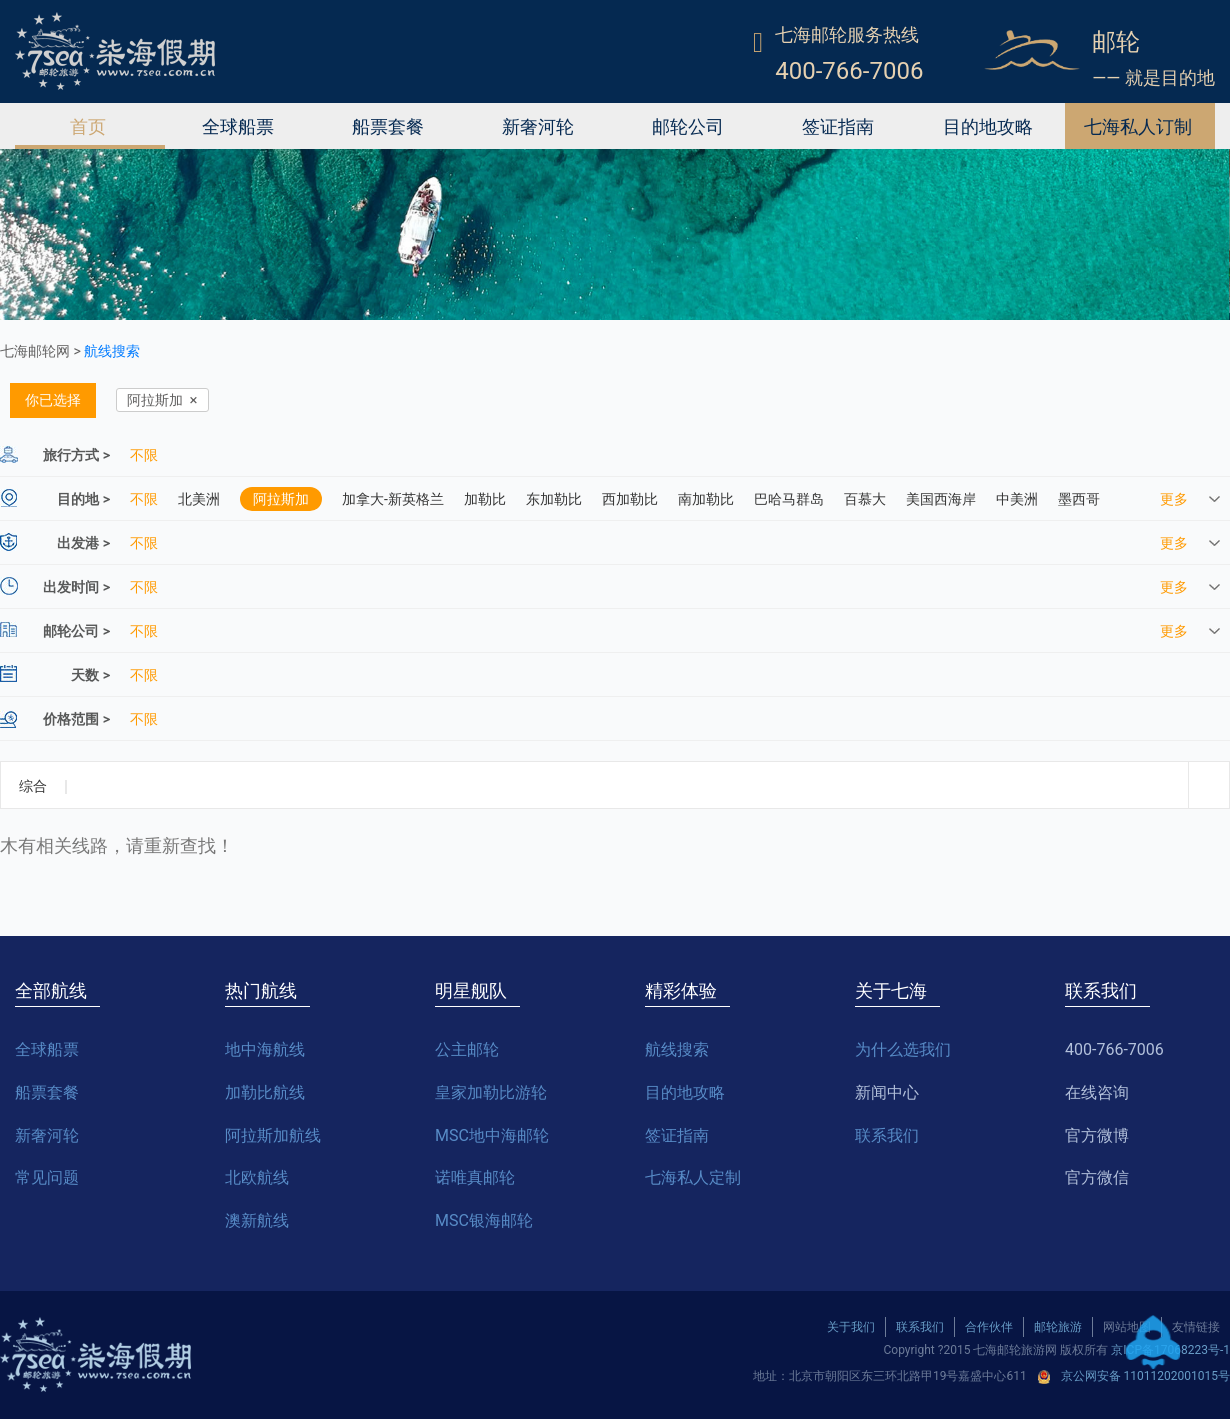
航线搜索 (112, 351)
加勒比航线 (265, 1092)
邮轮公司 (688, 126)
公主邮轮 (467, 1049)
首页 (88, 126)
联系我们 (887, 1135)
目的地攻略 (988, 126)
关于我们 (851, 1327)
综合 (33, 786)
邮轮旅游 (1058, 1327)
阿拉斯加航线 (273, 1135)
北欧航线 (257, 1177)
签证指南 (838, 126)
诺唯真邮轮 (475, 1177)
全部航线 (51, 990)
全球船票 (238, 126)
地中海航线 (265, 1049)
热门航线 (261, 990)
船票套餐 (388, 126)
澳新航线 (257, 1220)
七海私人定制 (693, 1177)
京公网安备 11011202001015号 (1145, 1376)
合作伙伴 (989, 1327)
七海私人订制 (1138, 126)
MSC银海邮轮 (484, 1220)
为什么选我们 (903, 1049)
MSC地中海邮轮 (492, 1135)
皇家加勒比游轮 (491, 1092)
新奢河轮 (538, 126)
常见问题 (47, 1177)
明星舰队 (471, 990)
